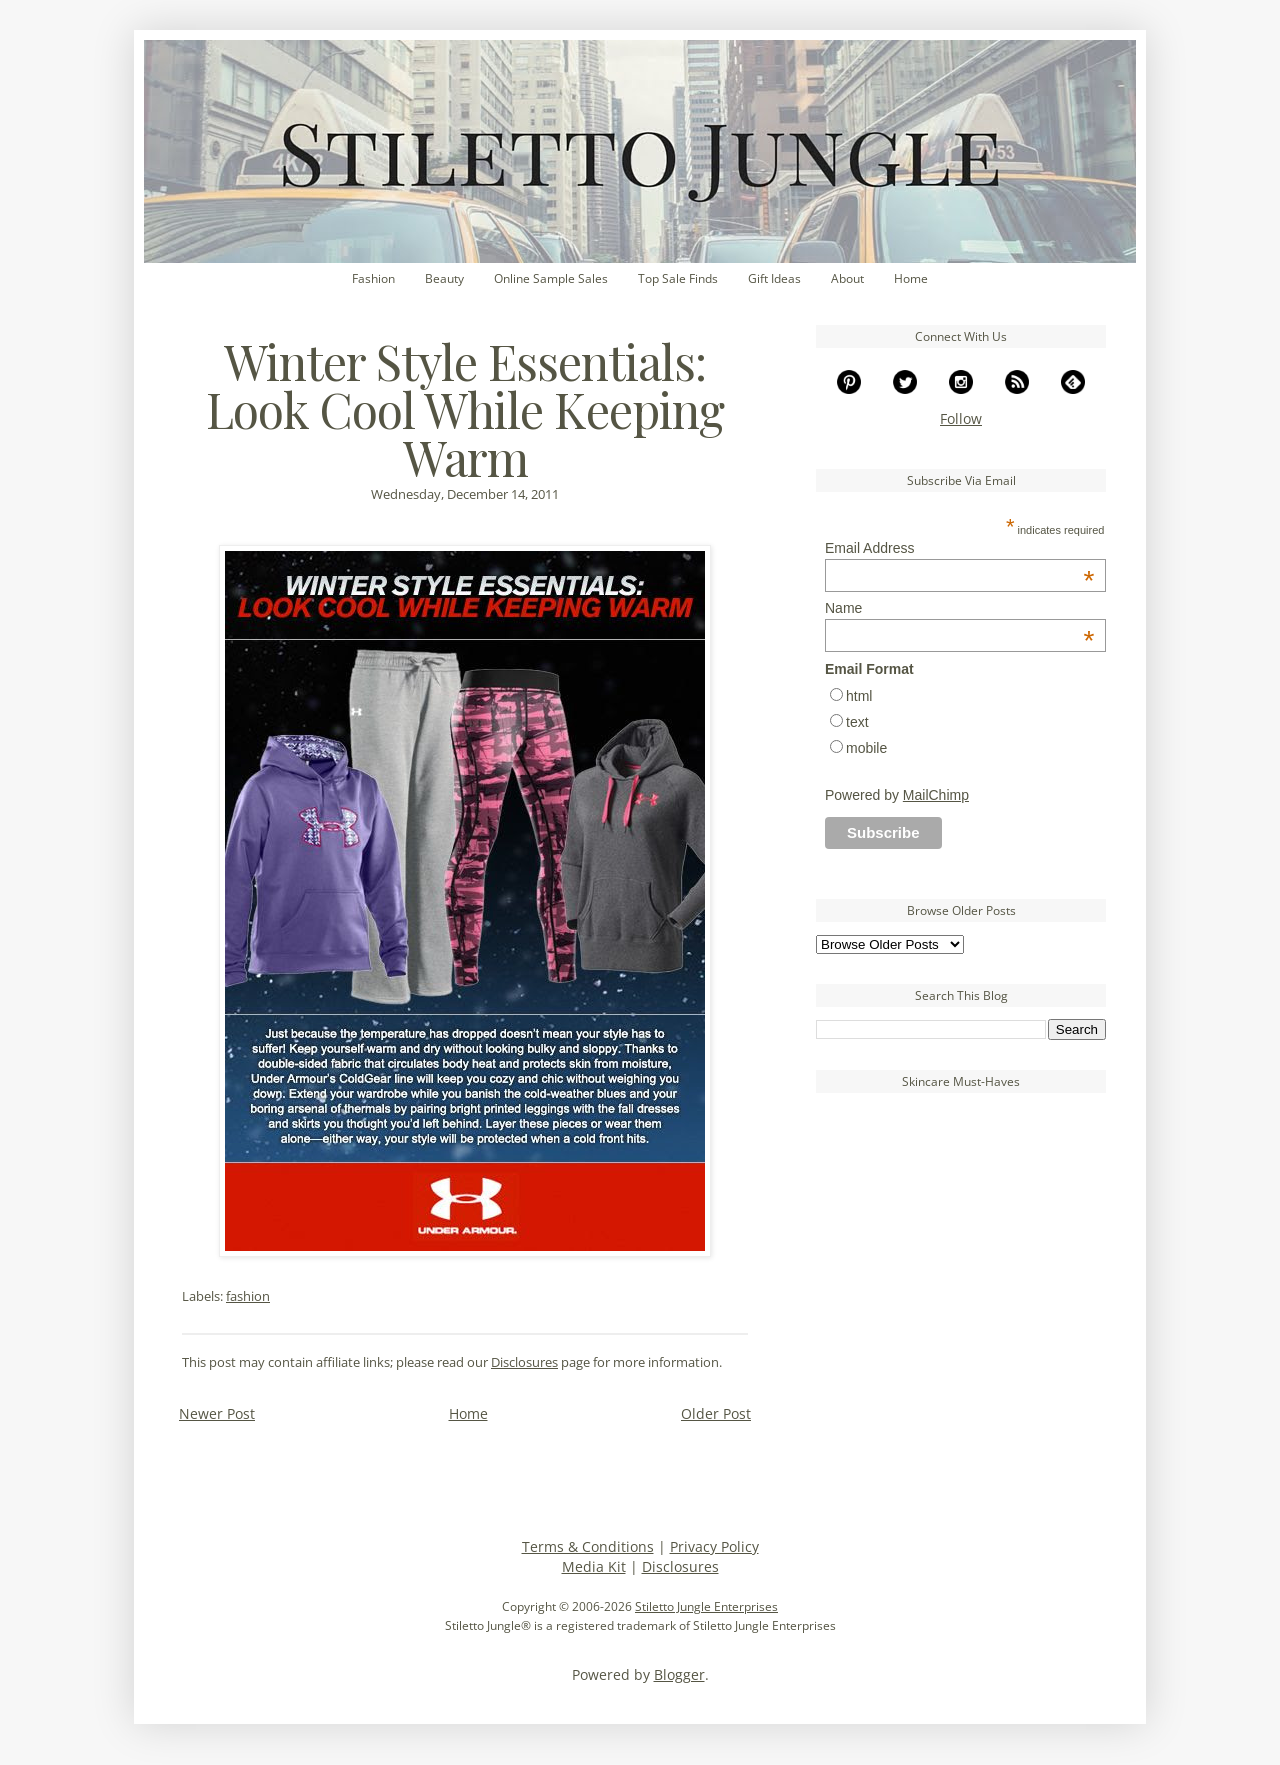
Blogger (679, 1674)
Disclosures (524, 1362)
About (847, 278)
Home (911, 278)
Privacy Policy (714, 1546)
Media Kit (594, 1566)
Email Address (959, 548)
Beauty (444, 278)
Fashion (373, 278)
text (857, 722)
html (859, 696)
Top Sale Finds (678, 278)
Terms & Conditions (588, 1546)
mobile (866, 748)
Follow (961, 418)
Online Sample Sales (551, 278)
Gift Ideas (774, 278)
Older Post (716, 1413)
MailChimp (936, 795)
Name (959, 608)
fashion (248, 1296)
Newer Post (217, 1413)
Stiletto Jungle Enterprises (706, 1606)
